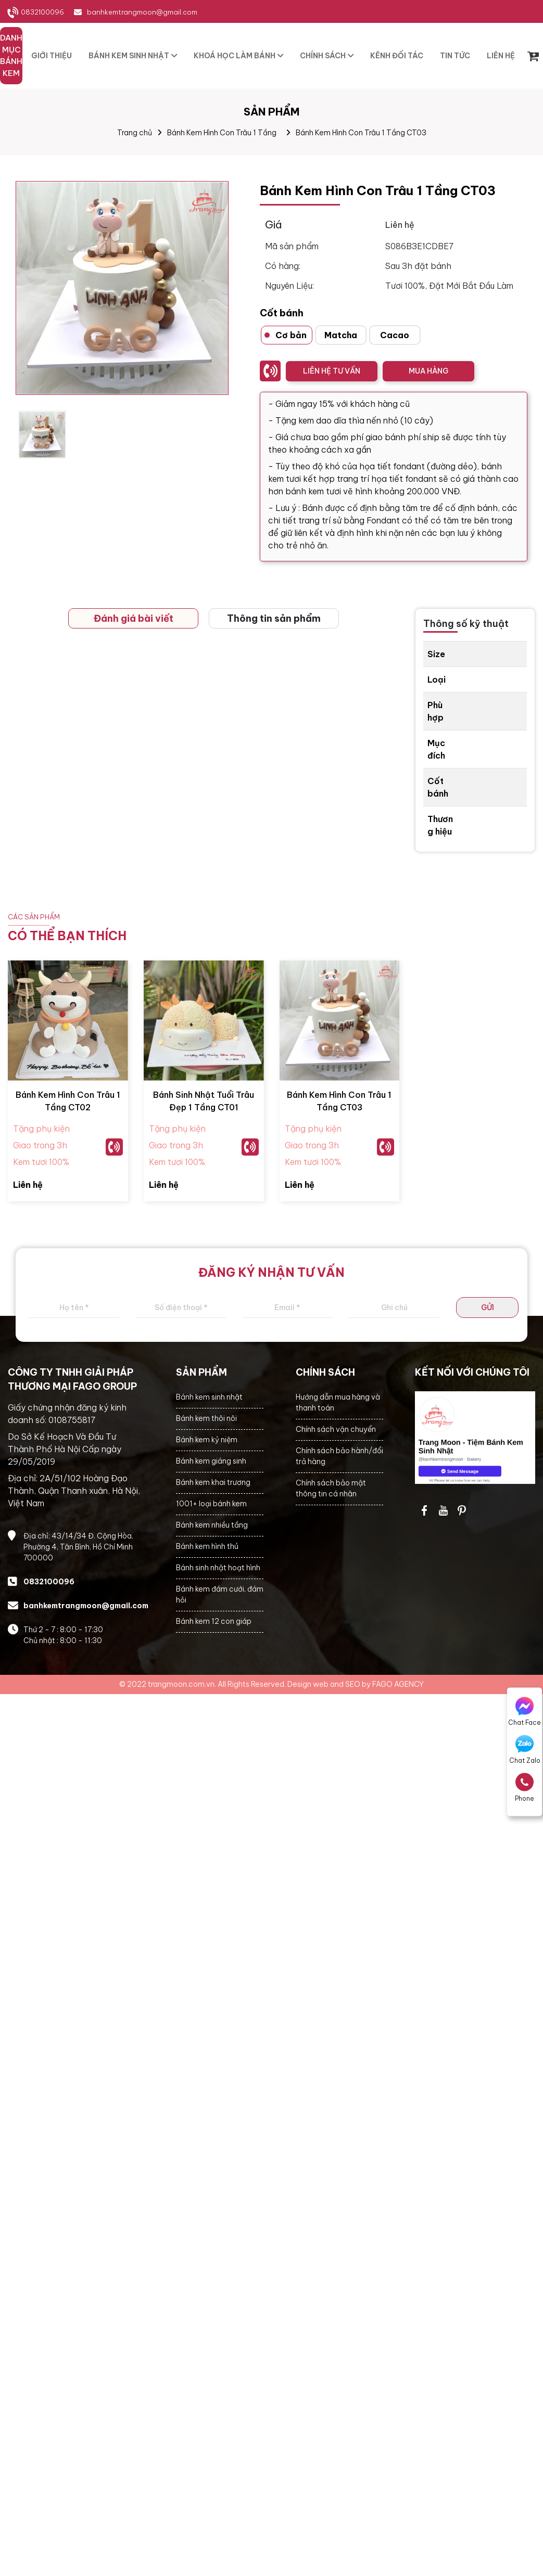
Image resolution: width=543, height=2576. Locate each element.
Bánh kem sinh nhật (209, 1397)
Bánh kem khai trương (213, 1482)
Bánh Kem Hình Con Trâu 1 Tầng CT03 (361, 132)
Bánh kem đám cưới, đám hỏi (219, 1594)
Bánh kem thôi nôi (206, 1418)
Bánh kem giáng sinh (211, 1461)
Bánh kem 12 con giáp (213, 1621)
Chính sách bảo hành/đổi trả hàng (339, 1456)
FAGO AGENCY (398, 1684)
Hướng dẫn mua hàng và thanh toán (338, 1402)
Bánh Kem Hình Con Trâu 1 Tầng (221, 132)
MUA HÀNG (428, 371)
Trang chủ (134, 132)
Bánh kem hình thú (207, 1546)
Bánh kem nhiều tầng (212, 1525)
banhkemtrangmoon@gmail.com (142, 12)
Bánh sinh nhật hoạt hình (218, 1567)
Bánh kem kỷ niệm (206, 1439)
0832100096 (42, 12)
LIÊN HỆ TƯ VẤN (331, 371)
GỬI (487, 1307)
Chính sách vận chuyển (336, 1429)
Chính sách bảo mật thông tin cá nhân (331, 1488)
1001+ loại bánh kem (211, 1503)
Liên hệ (28, 1185)
